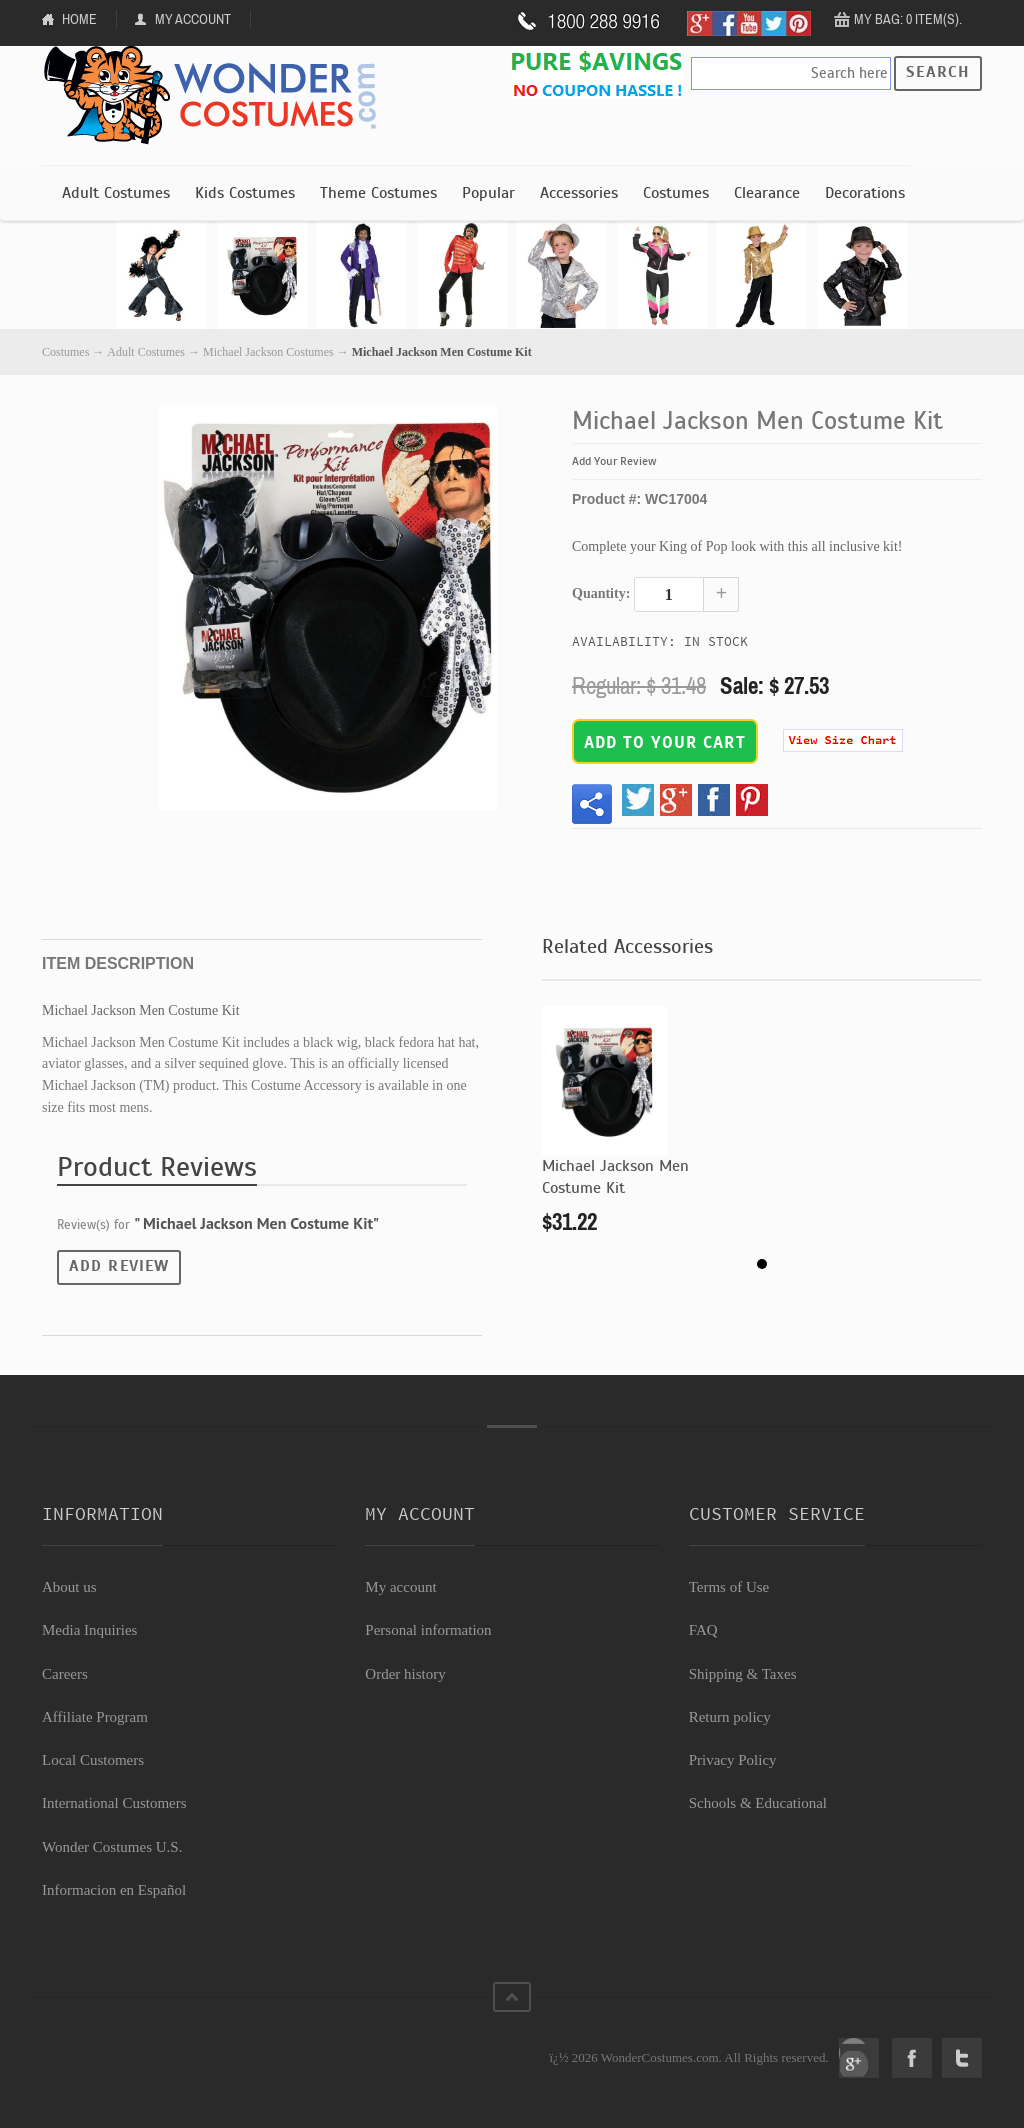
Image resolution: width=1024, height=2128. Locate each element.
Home (79, 19)
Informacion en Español (114, 1890)
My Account (193, 19)
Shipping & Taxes (743, 1674)
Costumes (676, 193)
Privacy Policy (733, 1760)
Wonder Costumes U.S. (112, 1847)
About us (69, 1587)
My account (400, 1587)
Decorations (865, 193)
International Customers (114, 1803)
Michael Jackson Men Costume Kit (615, 1177)
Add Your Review (614, 461)
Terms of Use (729, 1587)
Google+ (859, 2058)
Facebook (912, 2058)
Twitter (962, 2058)
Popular (488, 193)
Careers (65, 1674)
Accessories (579, 193)
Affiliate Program (95, 1717)
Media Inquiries (89, 1630)
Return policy (730, 1717)
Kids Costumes (245, 193)
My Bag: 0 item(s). (908, 19)
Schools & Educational (758, 1803)
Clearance (767, 193)
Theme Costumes (378, 193)
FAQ (703, 1630)
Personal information (428, 1630)
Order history (405, 1674)
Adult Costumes (116, 193)
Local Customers (93, 1760)
